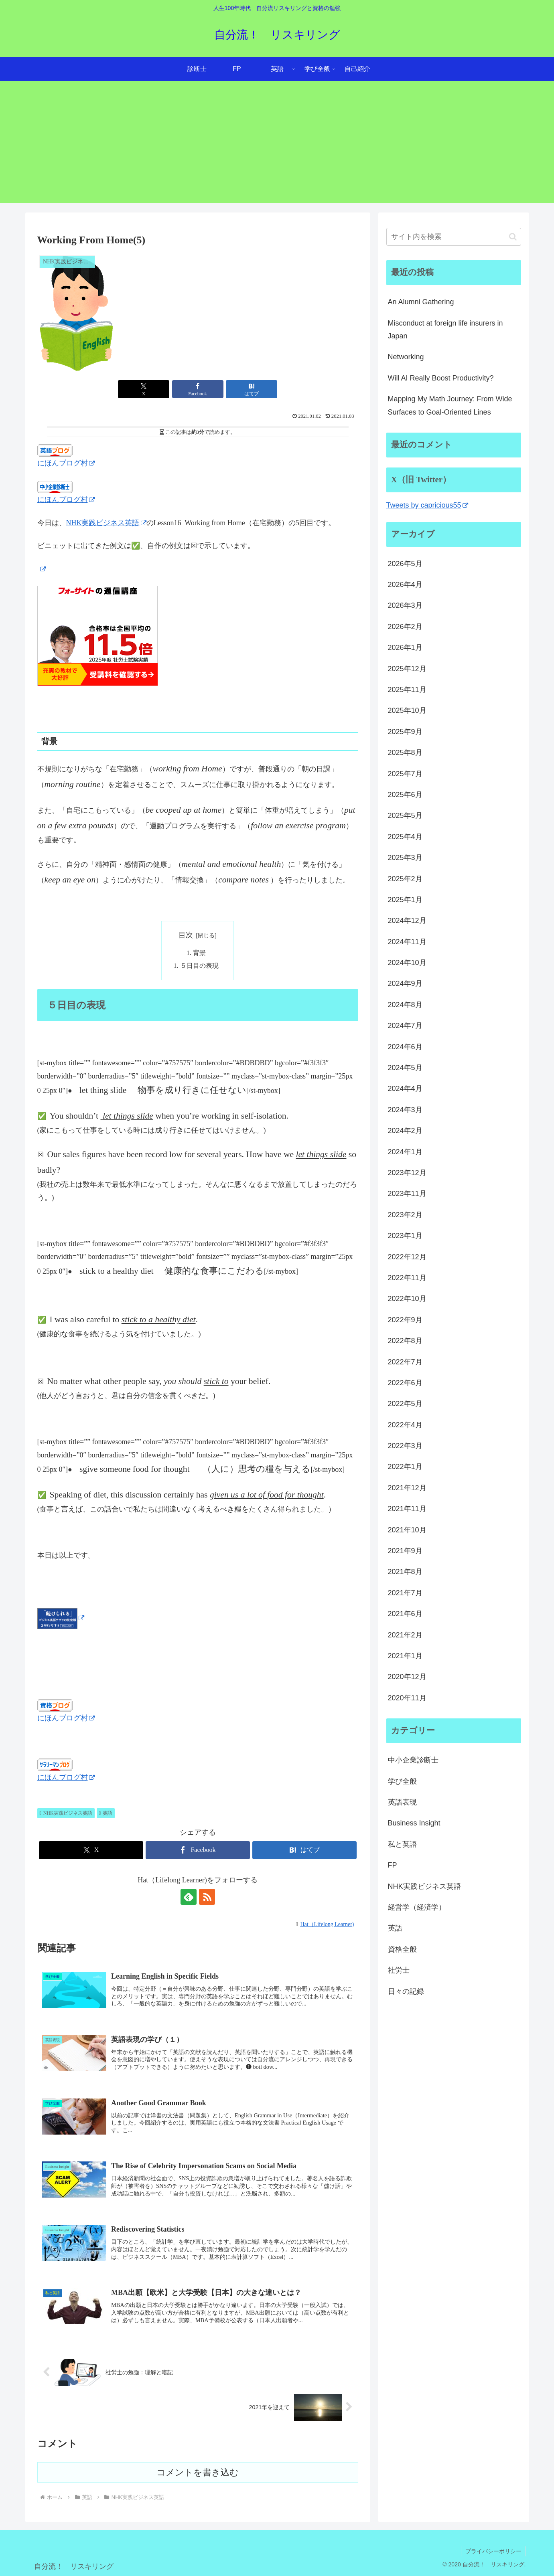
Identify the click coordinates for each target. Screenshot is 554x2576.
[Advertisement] (277, 147)
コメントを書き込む (197, 2472)
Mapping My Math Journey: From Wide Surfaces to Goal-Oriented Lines (450, 405)
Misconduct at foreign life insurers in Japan (445, 329)
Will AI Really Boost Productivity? (441, 378)
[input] (453, 237)
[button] (513, 236)
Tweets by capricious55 (427, 505)
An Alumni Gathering (421, 302)
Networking (406, 357)
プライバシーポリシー (493, 2551)
